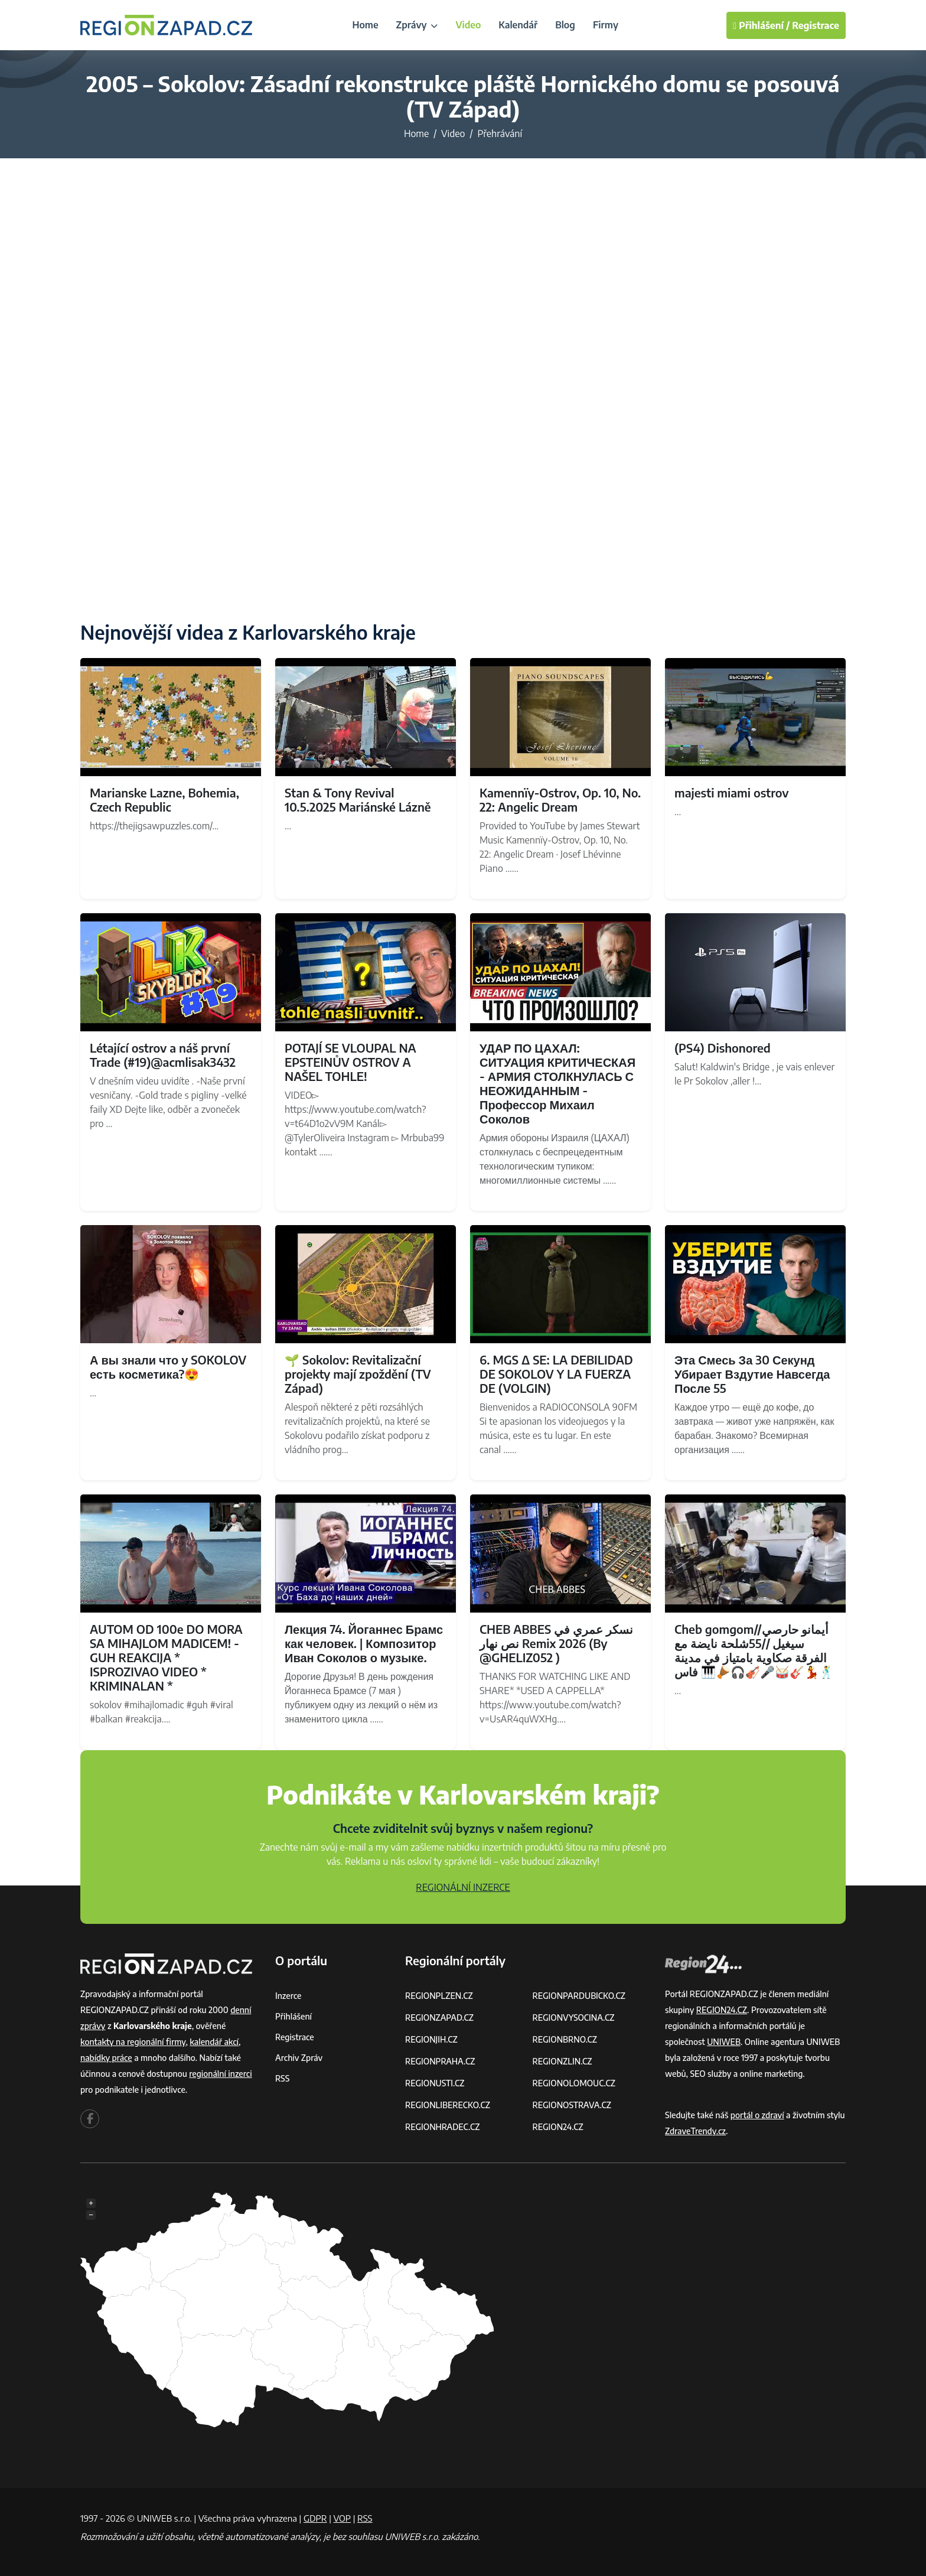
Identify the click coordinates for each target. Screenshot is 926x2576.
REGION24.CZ (558, 2127)
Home (365, 25)
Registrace (815, 25)
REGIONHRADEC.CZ (442, 2127)
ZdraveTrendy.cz (695, 2131)
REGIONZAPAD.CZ (439, 2017)
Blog (565, 25)
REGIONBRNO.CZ (565, 2039)
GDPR (315, 2518)
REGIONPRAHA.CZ (440, 2061)
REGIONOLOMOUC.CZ (574, 2083)
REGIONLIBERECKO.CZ (447, 2105)
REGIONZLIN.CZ (562, 2061)
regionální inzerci (220, 2074)
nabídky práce (106, 2058)
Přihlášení (293, 2016)
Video (468, 25)
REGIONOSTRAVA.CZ (572, 2105)
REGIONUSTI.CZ (435, 2083)
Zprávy (417, 25)
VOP (342, 2518)
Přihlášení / (761, 25)
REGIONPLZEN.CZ (439, 1996)
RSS (282, 2078)
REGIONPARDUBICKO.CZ (579, 1996)
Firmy (605, 25)
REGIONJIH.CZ (431, 2039)
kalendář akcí (214, 2042)
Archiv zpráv (298, 2058)
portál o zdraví (757, 2115)
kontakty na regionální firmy (132, 2042)
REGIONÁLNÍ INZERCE (463, 1887)
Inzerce (288, 1996)
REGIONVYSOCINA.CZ (574, 2017)
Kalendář (517, 25)
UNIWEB (724, 2042)
